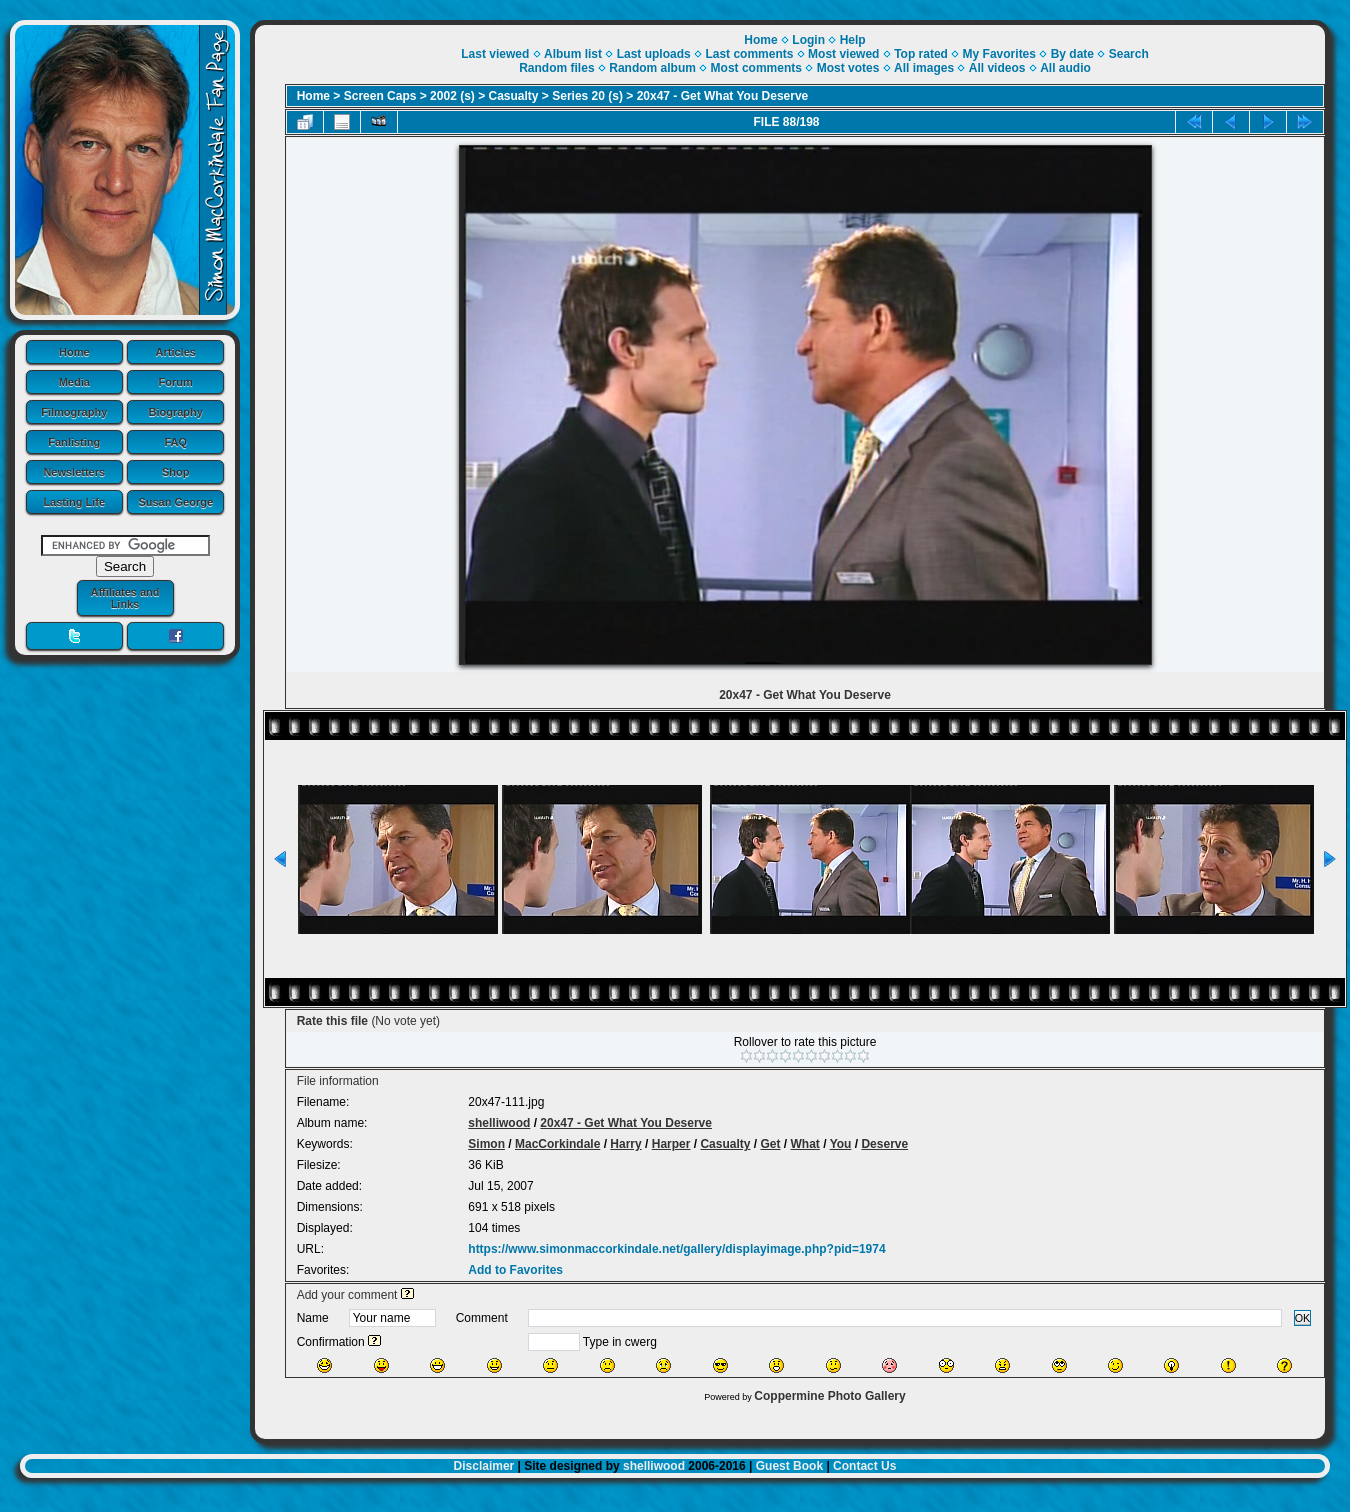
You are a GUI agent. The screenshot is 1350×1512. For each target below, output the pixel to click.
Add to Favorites (515, 1270)
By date (1072, 54)
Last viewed (495, 54)
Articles (176, 352)
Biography (176, 412)
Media (74, 382)
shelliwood (499, 1123)
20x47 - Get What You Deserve (723, 96)
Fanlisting (74, 442)
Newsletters (74, 472)
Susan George (175, 502)
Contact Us (864, 1466)
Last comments (749, 54)
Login (808, 40)
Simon (486, 1144)
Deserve (884, 1144)
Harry (625, 1144)
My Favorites (999, 54)
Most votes (848, 68)
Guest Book (789, 1466)
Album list (573, 54)
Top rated (921, 54)
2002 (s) (452, 96)
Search (1129, 54)
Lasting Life (74, 502)
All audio (1065, 68)
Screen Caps (380, 96)
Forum (176, 382)
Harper (671, 1144)
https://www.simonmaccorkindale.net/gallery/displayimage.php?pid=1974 (676, 1249)
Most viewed (843, 54)
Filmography (74, 412)
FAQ (175, 442)
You (841, 1144)
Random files (556, 68)
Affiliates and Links (124, 598)
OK (1303, 1318)
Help (853, 40)
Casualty (514, 96)
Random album (652, 68)
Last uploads (654, 54)
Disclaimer (484, 1466)
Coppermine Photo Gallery (829, 1396)
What (805, 1144)
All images (924, 68)
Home (74, 352)
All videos (997, 68)
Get (770, 1144)
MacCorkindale (557, 1144)
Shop (176, 472)
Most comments (756, 68)
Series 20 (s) (587, 96)
